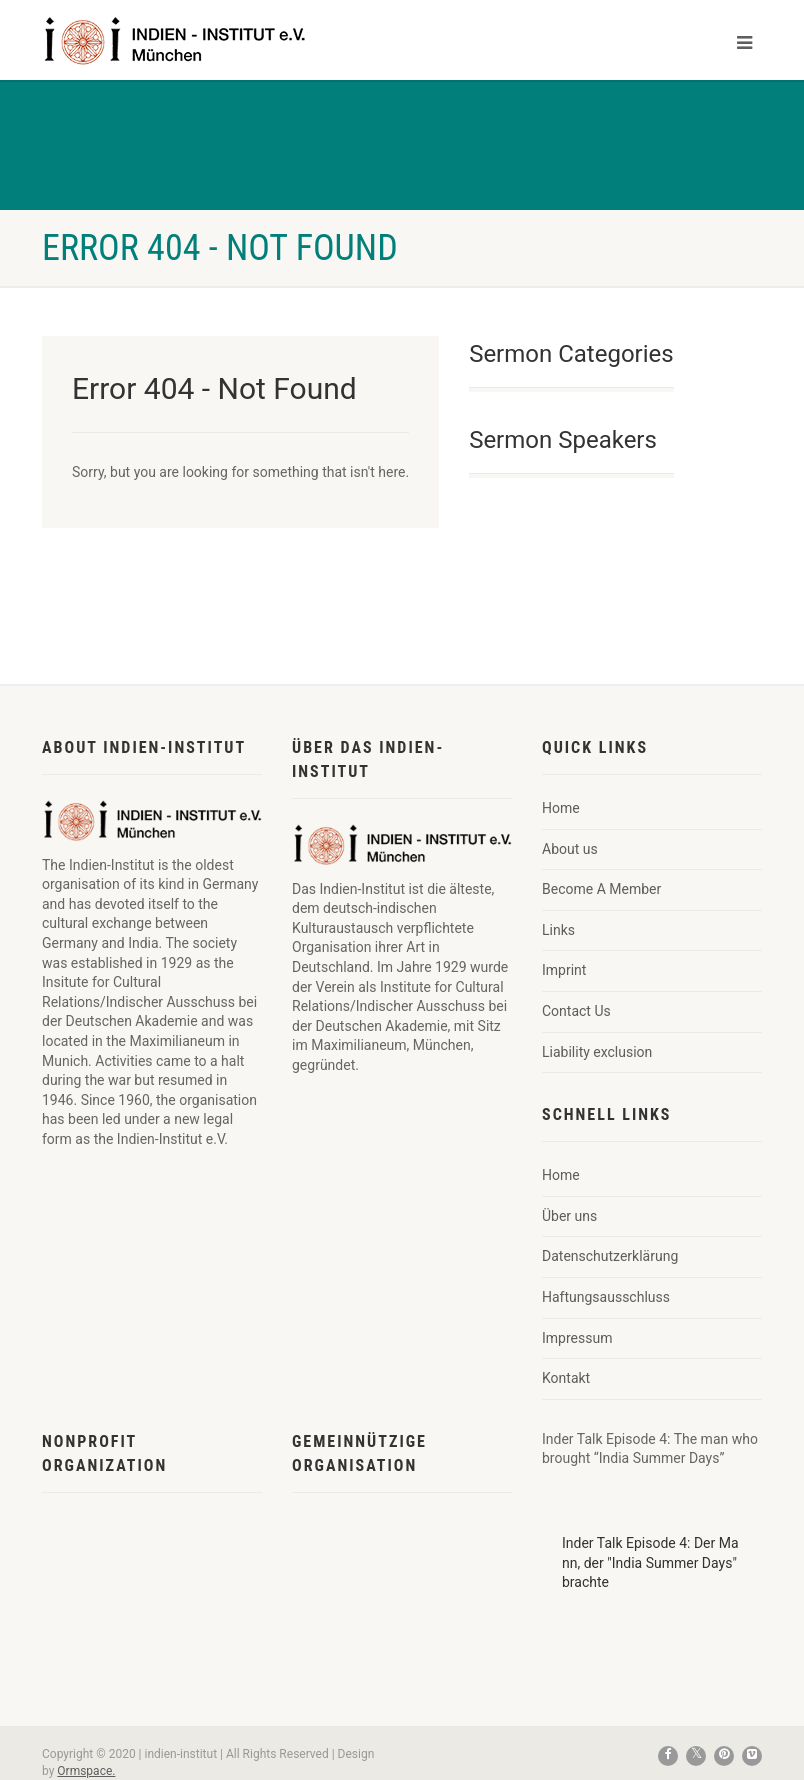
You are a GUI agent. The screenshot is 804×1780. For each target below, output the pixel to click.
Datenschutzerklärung (610, 1256)
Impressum (577, 1338)
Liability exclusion (597, 1052)
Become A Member (601, 889)
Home (561, 808)
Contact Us (576, 1011)
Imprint (564, 970)
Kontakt (566, 1378)
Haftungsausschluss (606, 1297)
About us (570, 849)
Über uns (569, 1216)
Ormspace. (86, 1771)
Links (558, 930)
